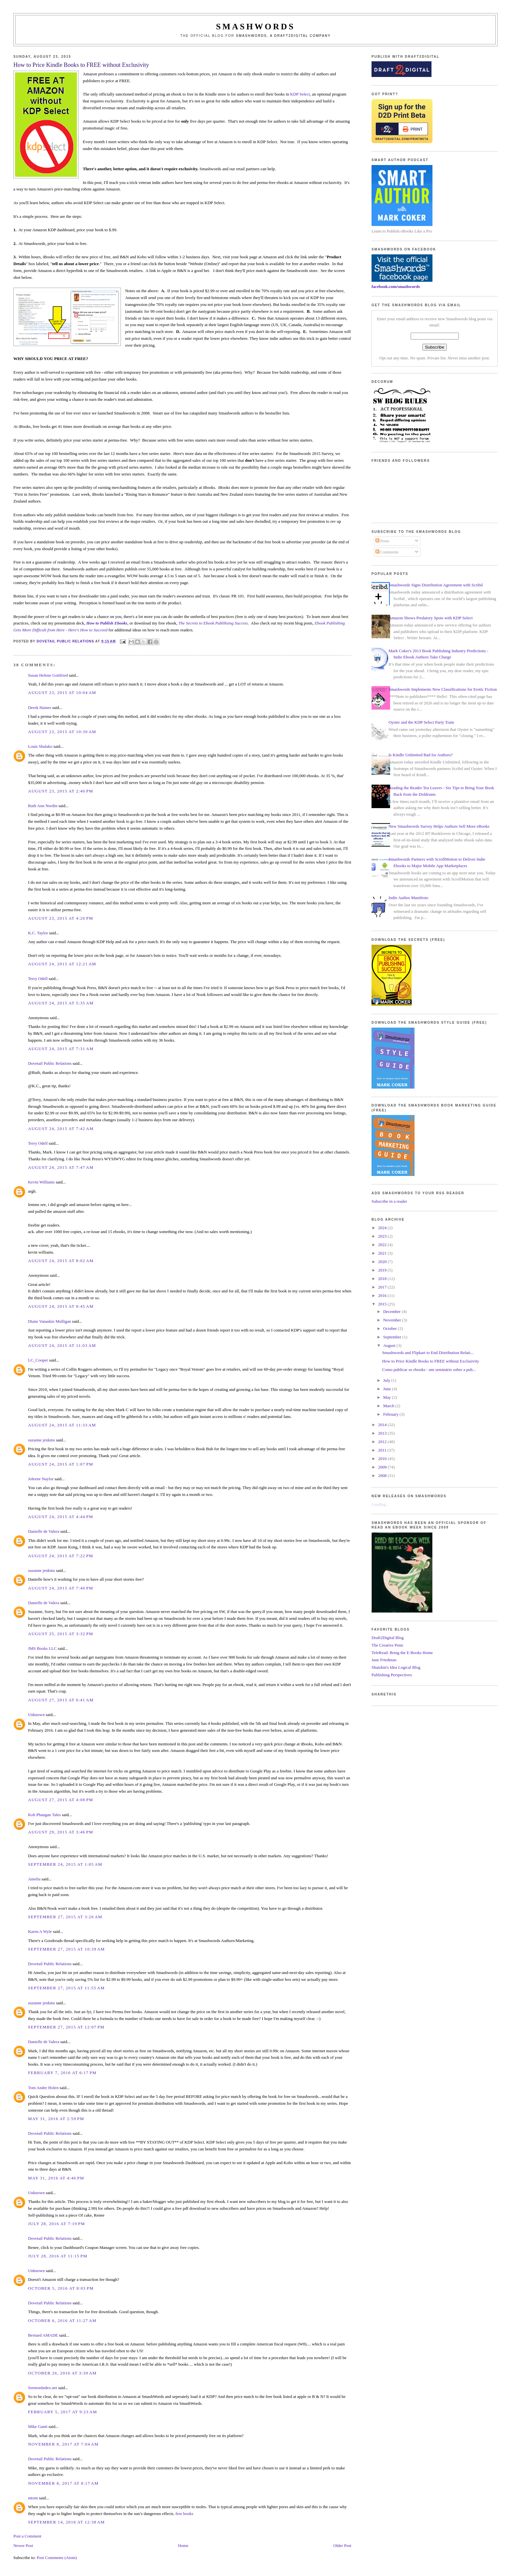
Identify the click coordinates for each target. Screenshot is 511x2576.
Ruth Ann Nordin (42, 805)
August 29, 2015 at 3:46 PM (60, 1832)
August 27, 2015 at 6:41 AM (61, 1699)
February (391, 1414)
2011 (382, 1450)
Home (183, 2545)
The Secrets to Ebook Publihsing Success (213, 623)
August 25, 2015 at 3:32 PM (60, 1633)
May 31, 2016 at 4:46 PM (56, 2178)
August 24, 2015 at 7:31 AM (61, 1048)
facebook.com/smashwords (396, 286)
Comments (387, 552)
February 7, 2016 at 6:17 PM (62, 2072)
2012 (382, 1441)
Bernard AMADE (43, 2335)
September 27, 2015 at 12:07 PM (66, 2027)
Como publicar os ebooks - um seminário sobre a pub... (429, 1369)
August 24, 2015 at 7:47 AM (61, 1167)
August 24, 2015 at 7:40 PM (60, 1588)
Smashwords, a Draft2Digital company (283, 36)
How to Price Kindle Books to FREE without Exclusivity (430, 1361)
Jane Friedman (384, 1659)
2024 (382, 1227)
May (387, 1397)
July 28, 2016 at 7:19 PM (56, 2223)
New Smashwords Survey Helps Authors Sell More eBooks (438, 826)
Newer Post (23, 2545)
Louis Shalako (40, 746)
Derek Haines (39, 707)
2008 (382, 1475)
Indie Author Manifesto (408, 897)
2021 (382, 1253)
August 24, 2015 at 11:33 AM (62, 1425)
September (392, 1336)
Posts (382, 540)
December (392, 1311)
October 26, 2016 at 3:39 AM (62, 2373)
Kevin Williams (41, 1182)
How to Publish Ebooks (106, 623)
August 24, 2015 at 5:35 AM (61, 1003)
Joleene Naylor (40, 1478)
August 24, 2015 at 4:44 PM (60, 1516)
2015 (382, 1304)
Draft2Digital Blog (388, 1637)
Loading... (380, 1504)
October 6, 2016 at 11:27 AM (62, 2320)
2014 (382, 1424)
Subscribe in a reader (389, 1201)
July (387, 1380)
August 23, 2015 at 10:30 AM (62, 731)
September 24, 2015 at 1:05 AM (65, 1864)
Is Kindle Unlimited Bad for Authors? (420, 754)
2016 (382, 1295)
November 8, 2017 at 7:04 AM (63, 2444)
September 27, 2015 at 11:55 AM (66, 1987)
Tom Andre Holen (43, 2087)
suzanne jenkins (41, 1440)
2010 (382, 1458)
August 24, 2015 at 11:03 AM (62, 1345)
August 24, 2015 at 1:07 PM (60, 1464)
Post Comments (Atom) (56, 2557)
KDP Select (300, 94)
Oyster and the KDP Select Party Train (421, 722)
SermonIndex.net (42, 2387)
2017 (382, 1287)
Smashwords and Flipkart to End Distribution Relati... (428, 1352)
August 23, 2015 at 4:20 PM (60, 918)
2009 (382, 1467)
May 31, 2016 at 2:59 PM (56, 2118)
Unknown (36, 1714)
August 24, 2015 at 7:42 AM (61, 1128)
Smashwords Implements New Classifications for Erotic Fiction (442, 689)
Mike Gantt (38, 2426)
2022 (382, 1244)
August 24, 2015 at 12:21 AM (62, 963)
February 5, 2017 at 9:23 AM (62, 2411)
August (390, 1345)
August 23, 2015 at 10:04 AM (62, 692)
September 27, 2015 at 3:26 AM (65, 1916)
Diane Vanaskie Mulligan (49, 1321)
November (392, 1320)
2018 (382, 1278)
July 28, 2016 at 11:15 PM (57, 2255)
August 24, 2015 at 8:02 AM (61, 1260)
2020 (382, 1261)
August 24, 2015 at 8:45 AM (61, 1306)
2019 (382, 1270)
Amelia (34, 1878)
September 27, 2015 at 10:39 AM (66, 1949)
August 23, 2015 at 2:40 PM (60, 791)
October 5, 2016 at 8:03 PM (61, 2288)
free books (184, 2513)
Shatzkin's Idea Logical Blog (396, 1667)
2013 (382, 1433)
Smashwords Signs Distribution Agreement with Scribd (435, 584)
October (390, 1328)
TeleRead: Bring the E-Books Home (402, 1652)
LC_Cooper (38, 1360)
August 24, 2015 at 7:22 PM (60, 1555)
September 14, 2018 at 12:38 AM (66, 2522)
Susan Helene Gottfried (48, 675)
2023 (382, 1236)
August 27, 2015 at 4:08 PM (60, 1799)
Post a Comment (27, 2536)
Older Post (342, 2545)
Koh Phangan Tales (44, 1814)
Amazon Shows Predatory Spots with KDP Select (430, 617)
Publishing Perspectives (392, 1674)
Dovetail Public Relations (50, 1063)
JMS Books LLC (42, 1648)
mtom (33, 2497)
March (389, 1405)
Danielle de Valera (43, 1531)
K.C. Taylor (38, 932)
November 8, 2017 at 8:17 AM (63, 2483)
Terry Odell (38, 978)
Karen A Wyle (40, 1931)
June (387, 1388)
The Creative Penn (387, 1645)
